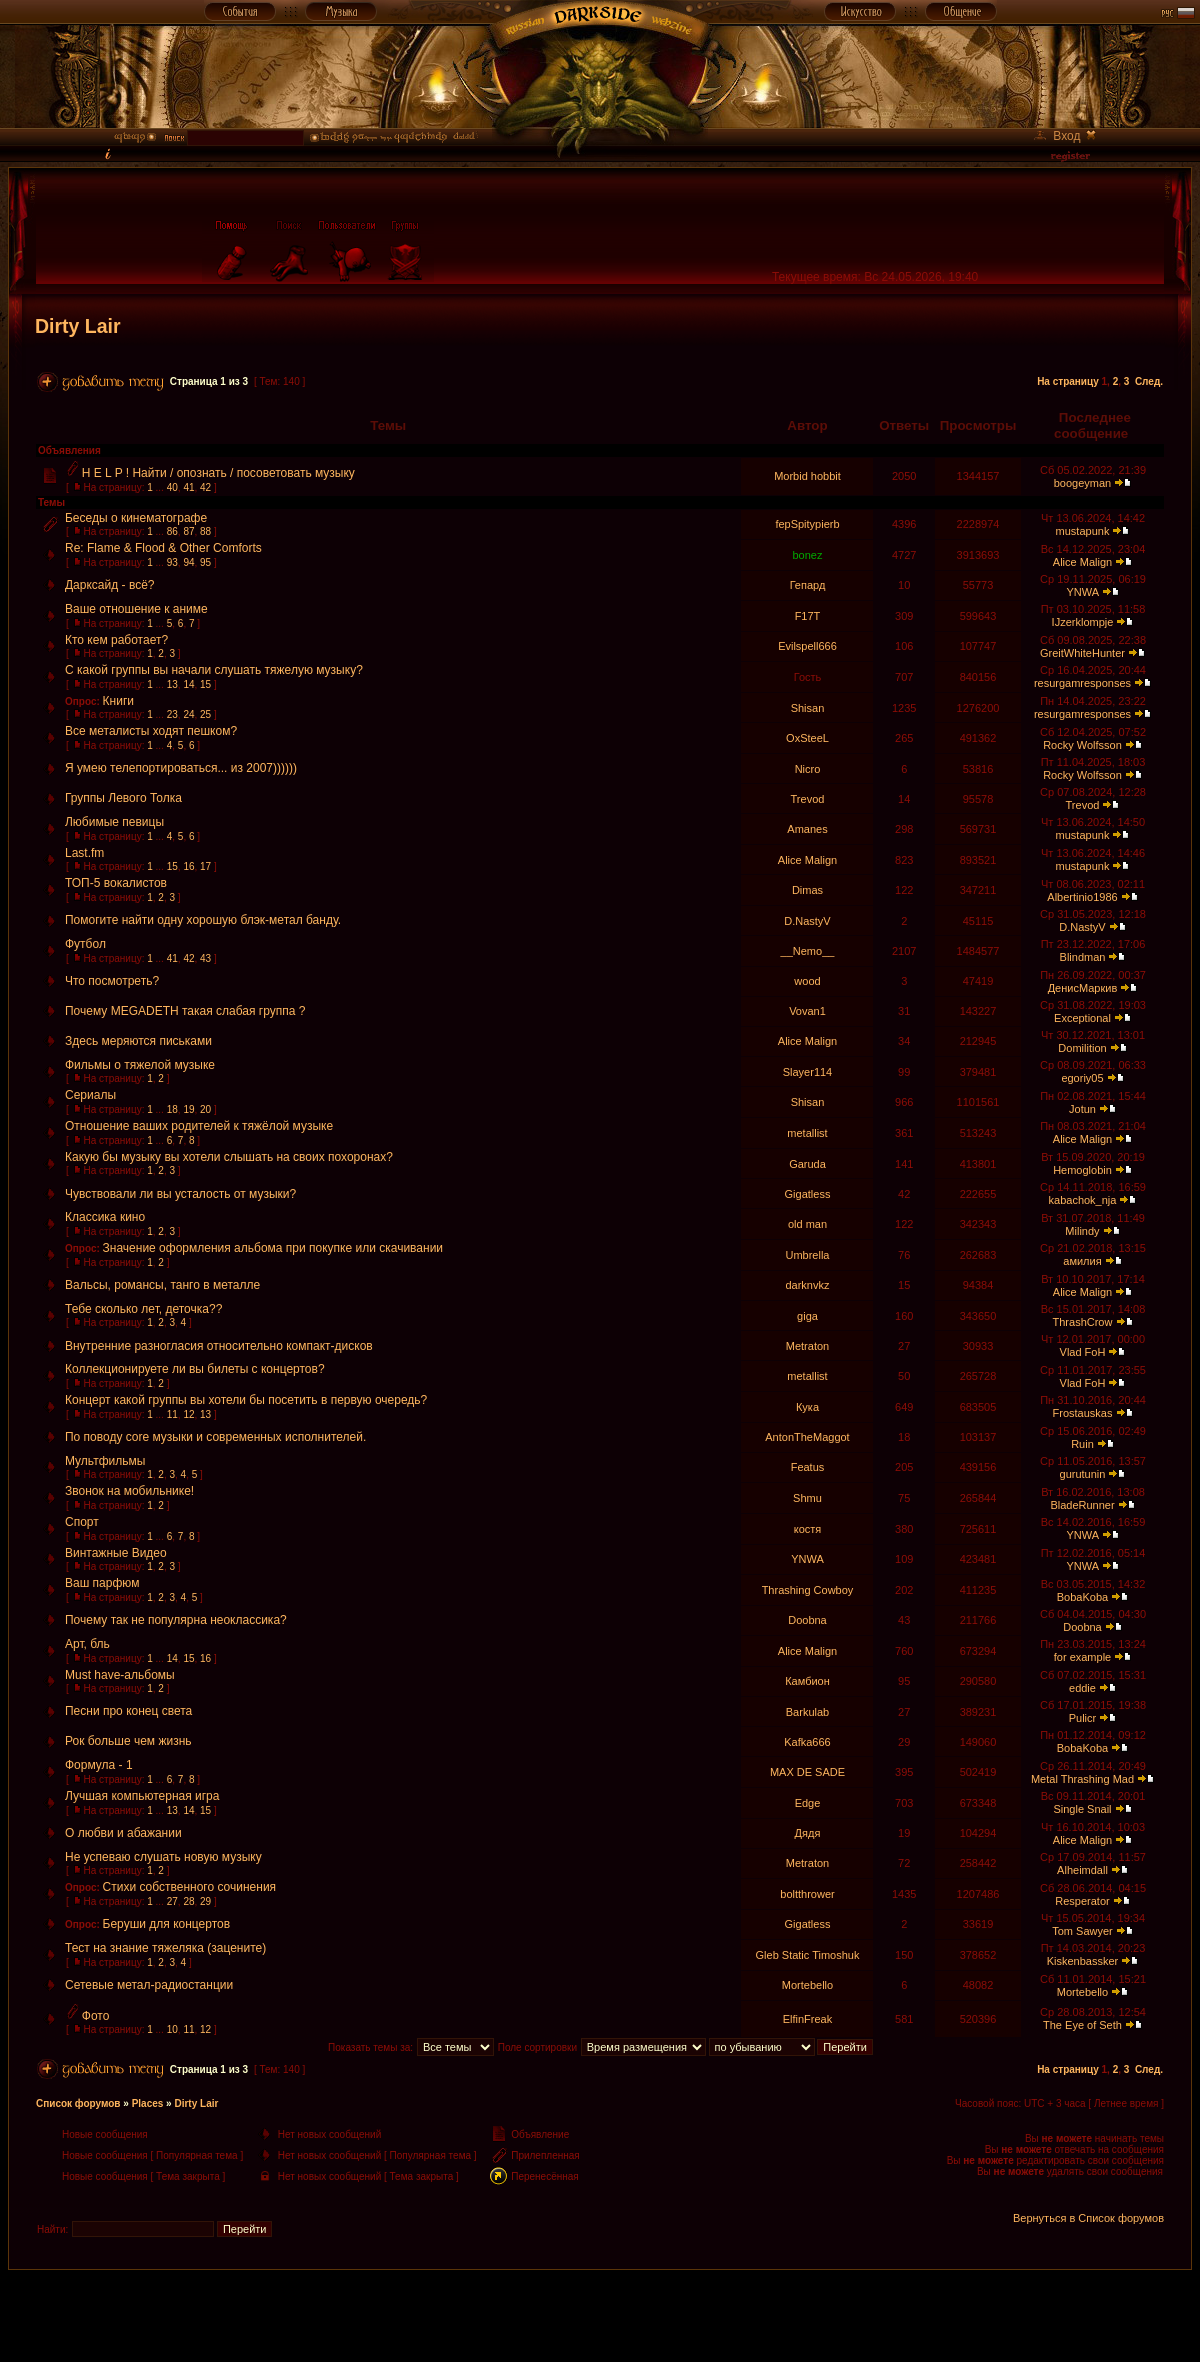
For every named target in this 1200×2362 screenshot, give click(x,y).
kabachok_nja (1083, 1200)
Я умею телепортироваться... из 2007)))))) (181, 768)
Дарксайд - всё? (110, 585)
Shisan (808, 708)
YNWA (1082, 592)
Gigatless (808, 1194)
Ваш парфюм (102, 1583)
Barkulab (807, 1712)
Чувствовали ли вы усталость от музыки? (180, 1194)
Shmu (807, 1498)
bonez (807, 555)
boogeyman (1083, 483)
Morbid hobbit (807, 476)
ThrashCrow (1083, 1322)
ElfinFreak (808, 2019)
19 (188, 1109)
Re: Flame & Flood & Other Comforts (163, 548)
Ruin (1082, 1444)
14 (188, 684)
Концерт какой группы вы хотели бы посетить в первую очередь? (246, 1400)
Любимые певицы (114, 822)
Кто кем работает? (116, 640)
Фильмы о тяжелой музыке (140, 1065)
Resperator (1082, 1901)
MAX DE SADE (807, 1772)
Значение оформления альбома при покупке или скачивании (273, 1248)
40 (172, 487)
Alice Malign (1082, 562)
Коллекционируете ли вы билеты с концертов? (195, 1369)
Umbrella (807, 1255)
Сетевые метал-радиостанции (149, 1985)
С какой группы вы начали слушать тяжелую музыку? (214, 670)
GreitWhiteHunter (1082, 653)
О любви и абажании (123, 1833)
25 (205, 714)
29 (205, 1901)
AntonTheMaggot (807, 1437)
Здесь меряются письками (138, 1041)
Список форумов (78, 2103)
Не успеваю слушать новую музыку (163, 1857)
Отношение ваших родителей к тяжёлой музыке (199, 1126)
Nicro (808, 769)
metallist (807, 1133)
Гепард (808, 585)
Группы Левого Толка (123, 798)
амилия (1082, 1261)
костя (808, 1529)
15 (205, 684)
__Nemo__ (808, 951)
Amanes (807, 829)
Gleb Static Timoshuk (808, 1955)
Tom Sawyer (1082, 1931)
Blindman (1083, 957)
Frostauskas (1083, 1413)
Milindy (1082, 1231)
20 (205, 1109)
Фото (96, 2016)
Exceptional (1082, 1018)
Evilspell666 (807, 646)
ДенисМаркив (1083, 988)
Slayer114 (808, 1072)
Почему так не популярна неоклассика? (176, 1620)
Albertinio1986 (1082, 897)
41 (188, 487)
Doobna (807, 1620)
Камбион (807, 1681)
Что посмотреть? (112, 981)
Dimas (807, 890)
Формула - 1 (99, 1765)
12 (188, 1414)
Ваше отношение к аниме (136, 609)
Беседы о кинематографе (136, 518)
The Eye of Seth (1082, 2025)
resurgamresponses (1082, 683)
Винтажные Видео (116, 1553)
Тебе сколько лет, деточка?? (143, 1309)
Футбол (85, 944)
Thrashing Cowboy (808, 1590)
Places (148, 2103)
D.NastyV (807, 921)
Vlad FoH (1083, 1352)
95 (205, 562)
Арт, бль (87, 1644)
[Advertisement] (600, 2315)
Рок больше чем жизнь (128, 1741)
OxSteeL (807, 738)
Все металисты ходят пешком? (151, 731)
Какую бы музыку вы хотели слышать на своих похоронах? (229, 1157)
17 (205, 866)
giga (807, 1316)
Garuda (807, 1164)
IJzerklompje (1083, 622)
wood (807, 981)
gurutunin (1083, 1474)
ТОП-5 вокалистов (116, 883)
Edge (808, 1803)
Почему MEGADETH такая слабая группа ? (185, 1011)
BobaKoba (1082, 1597)
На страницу (1068, 381)
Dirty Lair (78, 326)
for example (1082, 1657)
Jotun (1082, 1109)
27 (172, 1901)
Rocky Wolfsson (1082, 745)
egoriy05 (1082, 1078)
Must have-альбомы (120, 1675)
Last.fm (84, 853)
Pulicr (1083, 1718)
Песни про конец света (128, 1711)
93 (172, 562)
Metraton (807, 1346)
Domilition (1082, 1048)
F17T (808, 616)
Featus (808, 1467)
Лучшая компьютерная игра (142, 1796)
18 (172, 1109)
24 (188, 714)
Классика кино (105, 1217)
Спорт (82, 1522)
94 (188, 562)
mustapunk (1083, 531)
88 (205, 531)
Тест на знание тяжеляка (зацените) (165, 1948)
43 (205, 958)
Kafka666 (807, 1742)
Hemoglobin (1082, 1170)
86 (172, 531)
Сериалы (90, 1095)
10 (172, 2029)
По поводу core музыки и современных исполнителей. (215, 1437)
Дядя (808, 1833)
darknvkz (807, 1285)
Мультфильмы (105, 1461)
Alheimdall (1082, 1870)
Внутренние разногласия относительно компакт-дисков (219, 1346)
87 (188, 531)
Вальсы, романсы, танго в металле (162, 1285)
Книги (118, 701)
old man (807, 1224)
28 (188, 1901)
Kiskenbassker (1083, 1961)
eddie (1082, 1688)
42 (205, 487)
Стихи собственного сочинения (190, 1887)
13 (172, 684)
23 (172, 714)
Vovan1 (807, 1011)
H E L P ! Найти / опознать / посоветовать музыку (218, 473)
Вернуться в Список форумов (1088, 2218)
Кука (807, 1407)
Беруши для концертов (167, 1924)
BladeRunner (1082, 1505)
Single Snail (1082, 1809)
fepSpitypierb (807, 524)
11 (172, 1414)
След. (1149, 381)
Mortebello (807, 1985)
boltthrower (807, 1894)
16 (188, 866)
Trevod (808, 799)
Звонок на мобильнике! (129, 1491)
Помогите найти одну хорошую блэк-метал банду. (203, 920)
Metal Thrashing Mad (1082, 1779)
